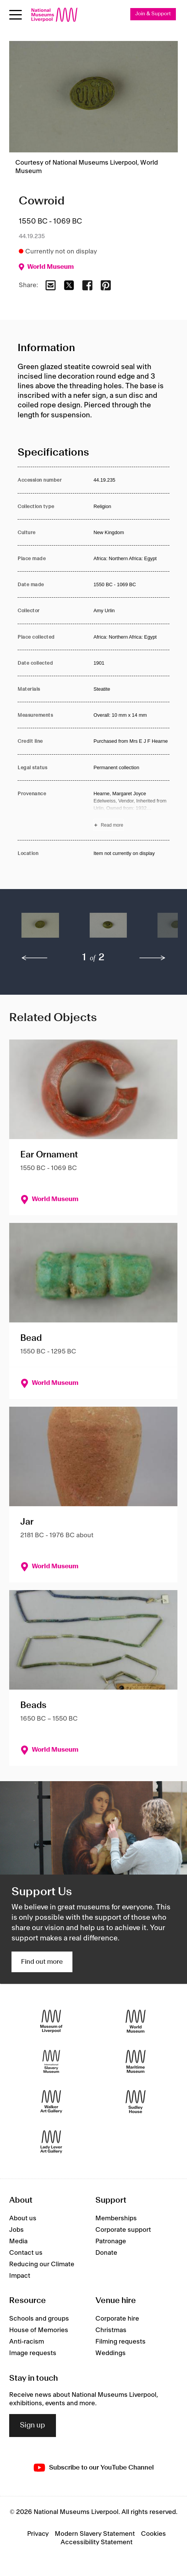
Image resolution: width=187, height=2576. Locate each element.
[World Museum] (136, 2021)
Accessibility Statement (97, 2542)
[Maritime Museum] (136, 2061)
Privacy (38, 2533)
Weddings (110, 2353)
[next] (152, 958)
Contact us (26, 2252)
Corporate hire (117, 2318)
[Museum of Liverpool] (51, 2021)
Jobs (16, 2229)
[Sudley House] (136, 2101)
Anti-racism (26, 2341)
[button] (40, 929)
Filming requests (120, 2341)
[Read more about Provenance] (131, 810)
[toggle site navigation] (15, 14)
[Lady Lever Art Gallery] (51, 2142)
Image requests (32, 2353)
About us (22, 2218)
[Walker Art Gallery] (51, 2101)
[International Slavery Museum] (51, 2061)
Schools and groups (39, 2318)
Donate (106, 2252)
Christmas (110, 2330)
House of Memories (38, 2330)
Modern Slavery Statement (95, 2533)
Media (18, 2241)
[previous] (34, 958)
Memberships (116, 2218)
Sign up (32, 2425)
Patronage (110, 2241)
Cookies (153, 2533)
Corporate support (123, 2229)
